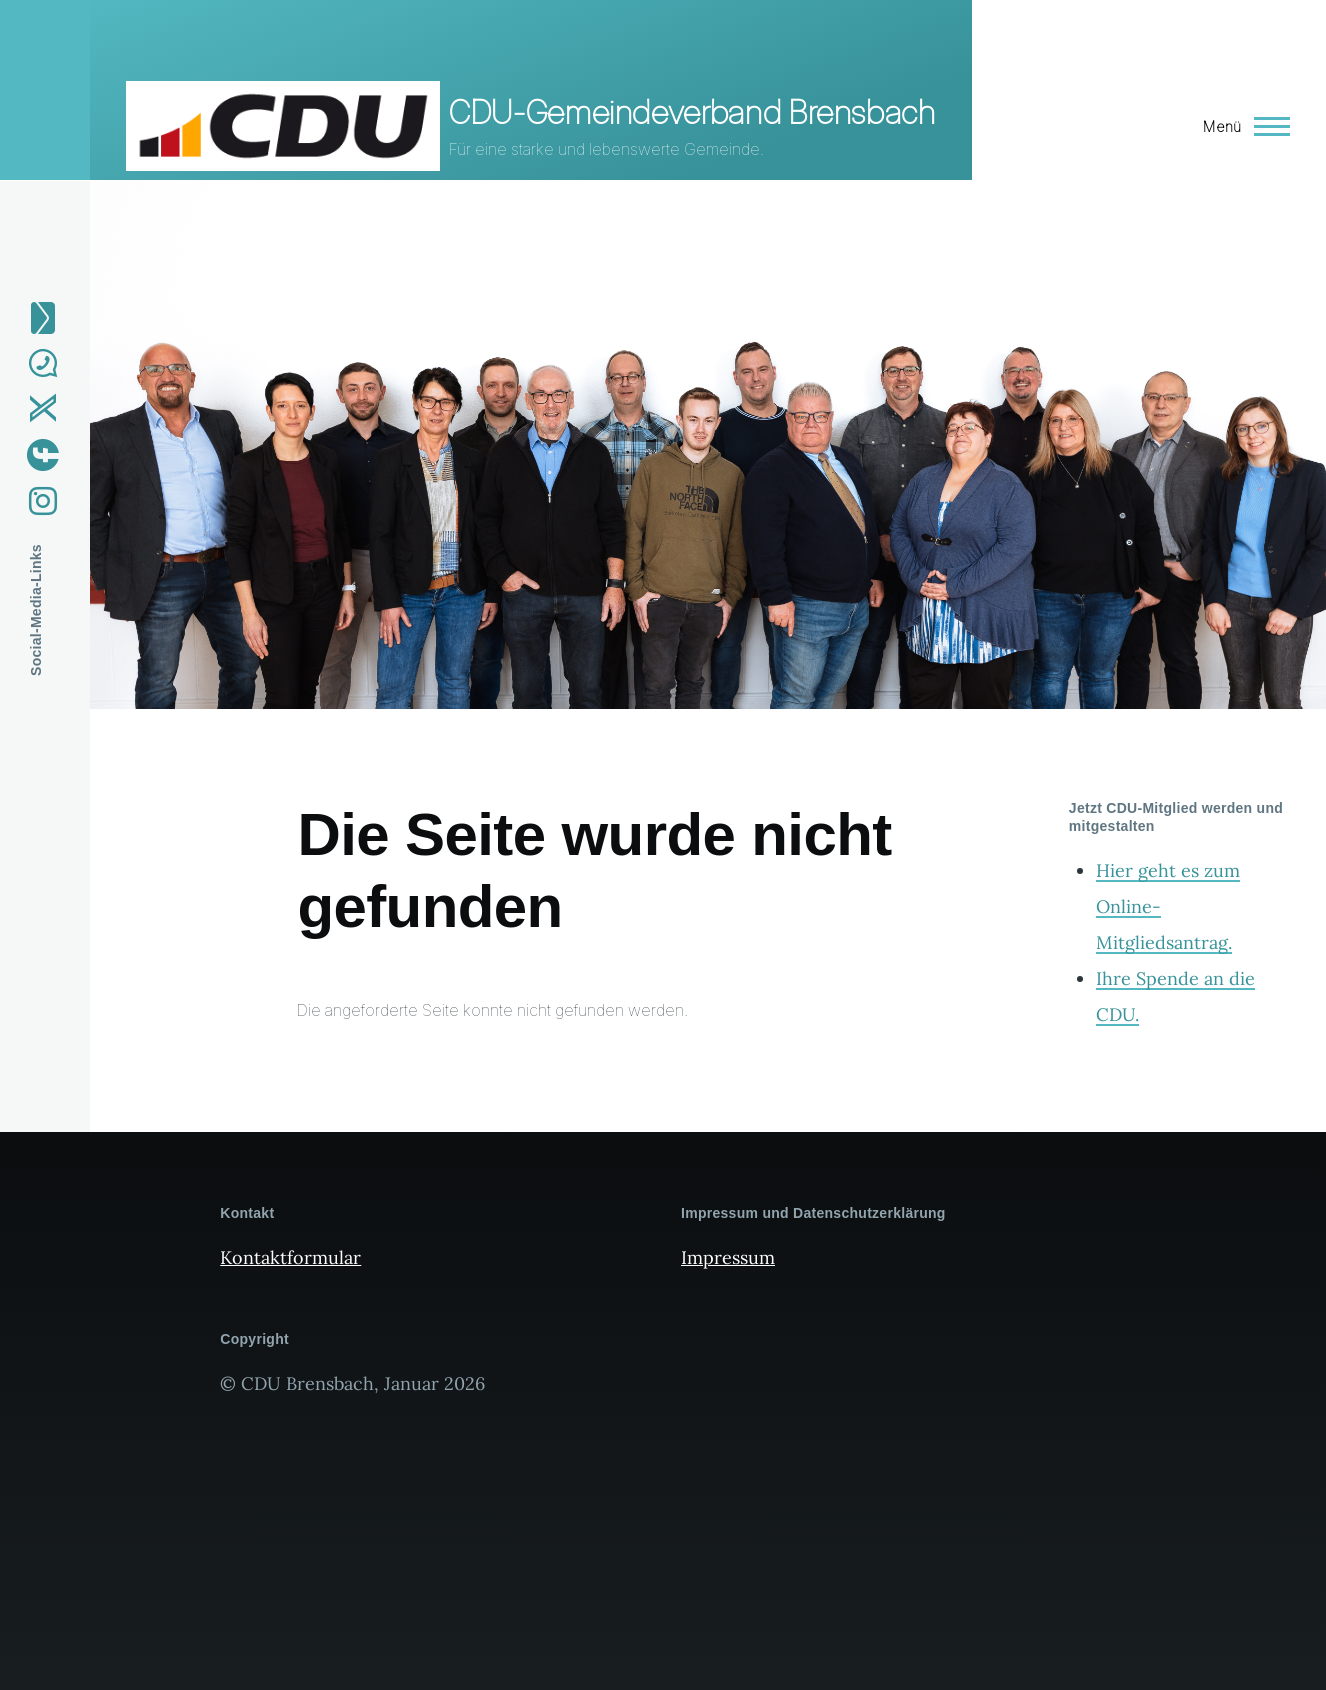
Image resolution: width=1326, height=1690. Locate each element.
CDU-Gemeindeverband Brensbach (692, 112)
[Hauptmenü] (1240, 126)
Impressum (728, 1257)
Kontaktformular (290, 1257)
